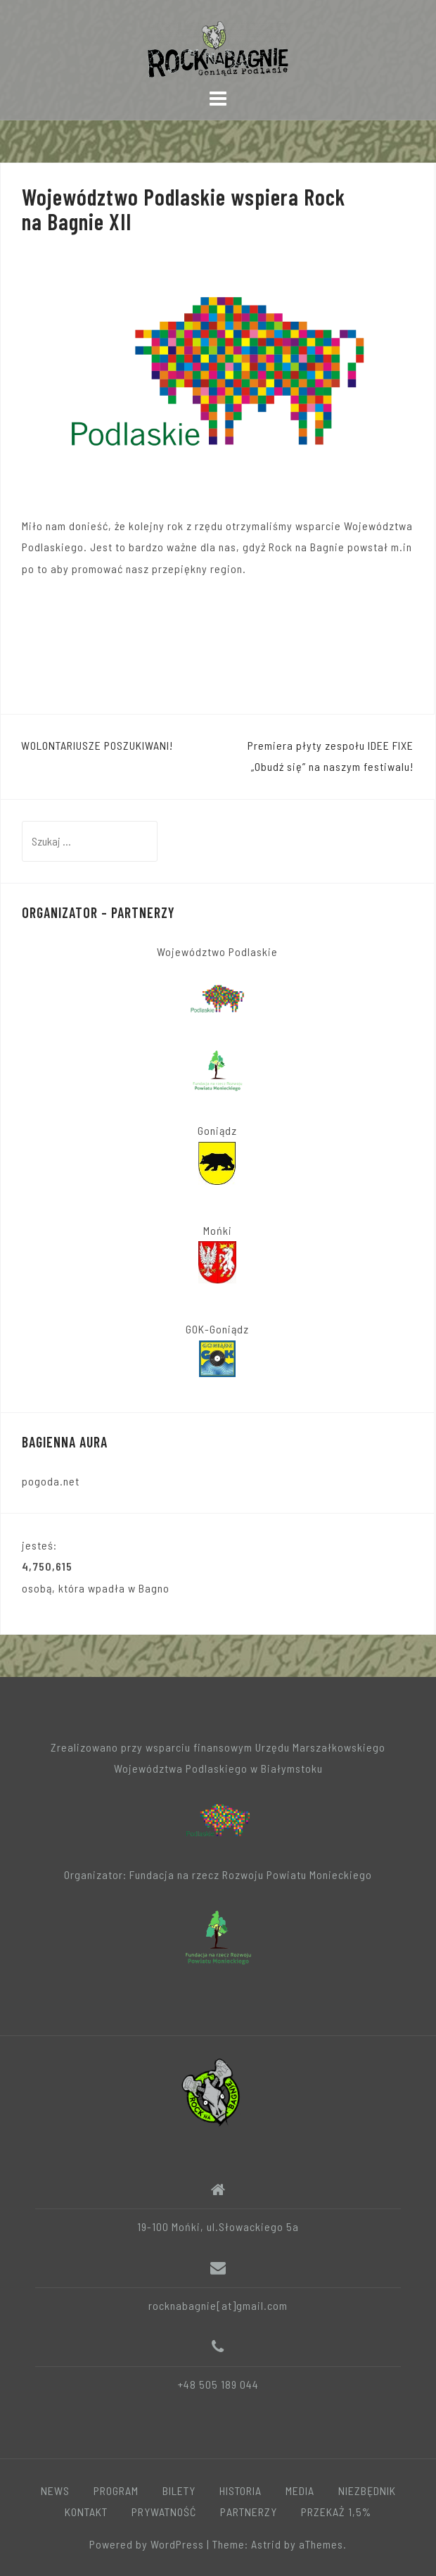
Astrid (266, 2544)
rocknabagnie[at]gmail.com (218, 2305)
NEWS (55, 2490)
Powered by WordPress (146, 2544)
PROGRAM (116, 2490)
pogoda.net (50, 1481)
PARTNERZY (248, 2511)
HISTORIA (240, 2490)
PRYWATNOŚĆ (164, 2511)
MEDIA (300, 2490)
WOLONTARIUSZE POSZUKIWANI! (97, 745)
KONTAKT (86, 2511)
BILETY (178, 2490)
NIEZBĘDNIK (367, 2490)
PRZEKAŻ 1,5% (336, 2511)
